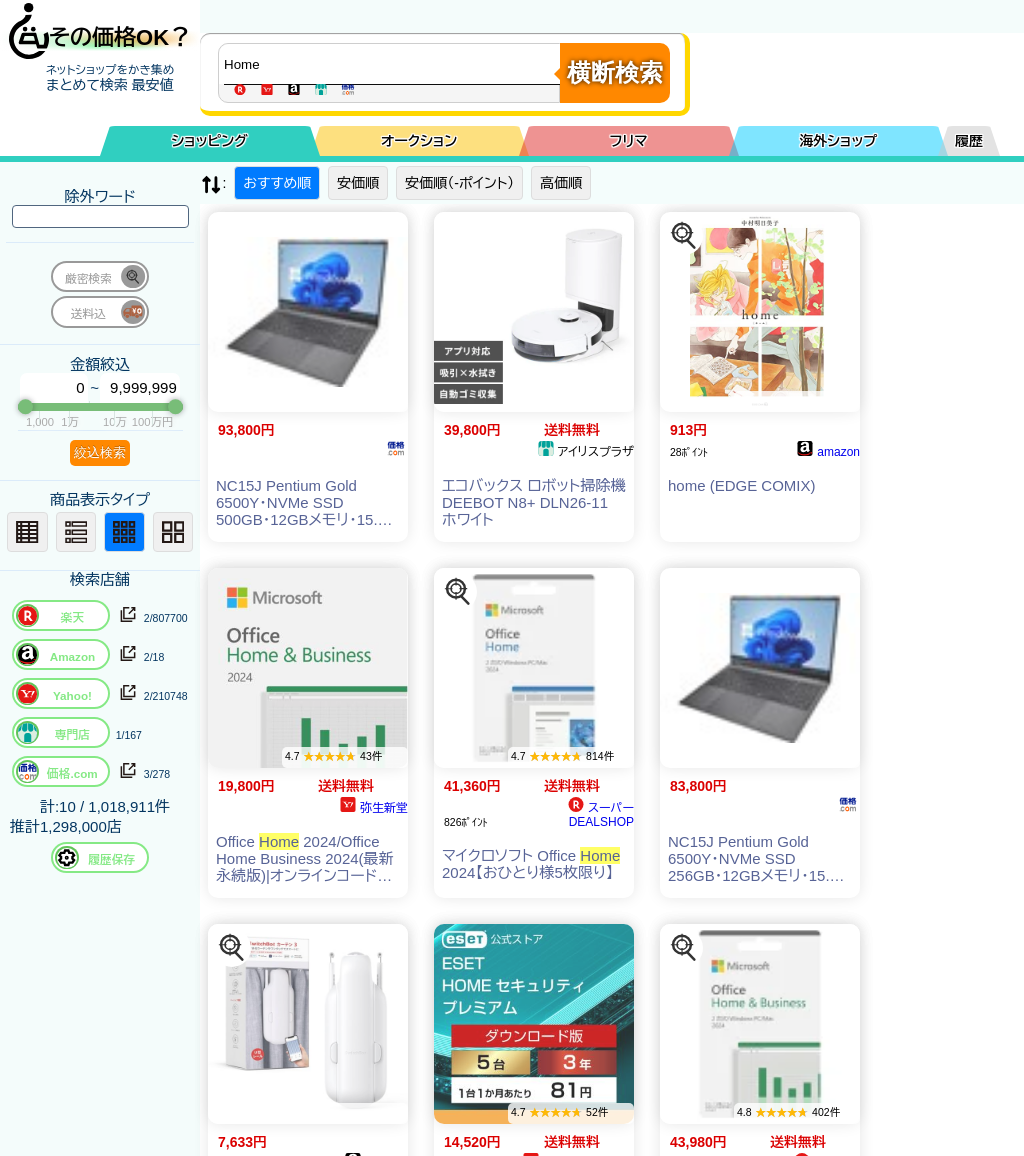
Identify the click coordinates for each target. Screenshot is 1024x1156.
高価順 (561, 183)
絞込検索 (100, 452)
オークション (419, 141)
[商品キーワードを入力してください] (394, 64)
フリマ (629, 141)
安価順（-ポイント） (459, 183)
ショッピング (210, 141)
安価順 (358, 183)
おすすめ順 (277, 183)
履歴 (969, 141)
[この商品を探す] (684, 236)
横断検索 (615, 72)
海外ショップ (838, 141)
